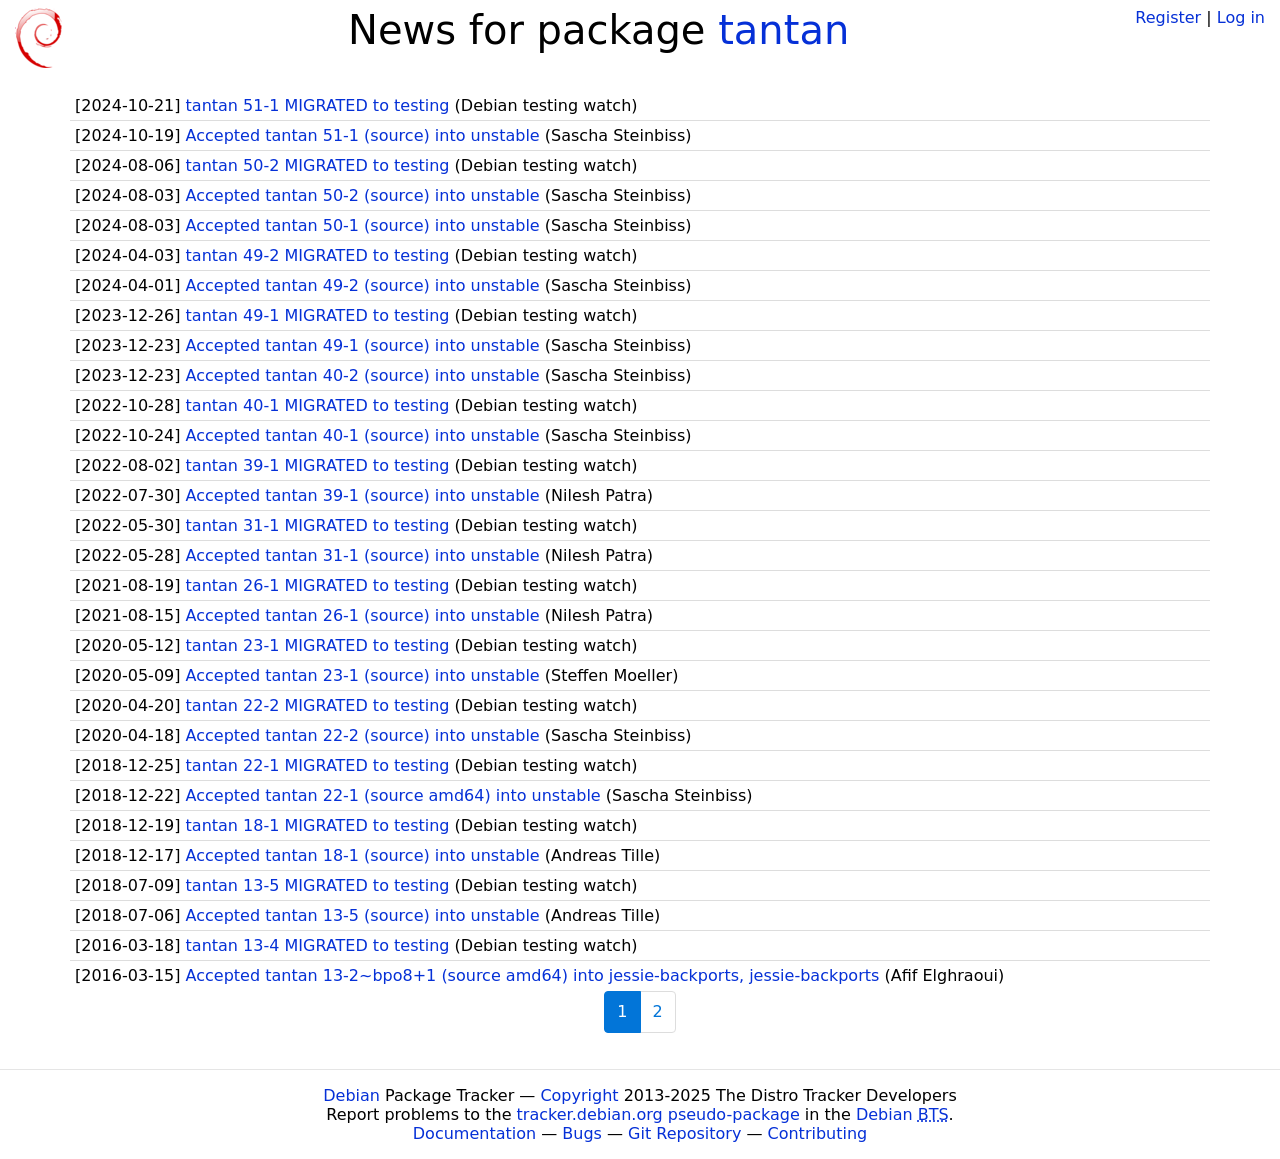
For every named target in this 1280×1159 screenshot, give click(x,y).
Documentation (474, 1133)
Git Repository (684, 1133)
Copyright (579, 1095)
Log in (1241, 17)
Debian (351, 1095)
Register (1168, 17)
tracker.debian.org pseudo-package (658, 1114)
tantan (783, 30)
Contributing (818, 1133)
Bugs (582, 1133)
